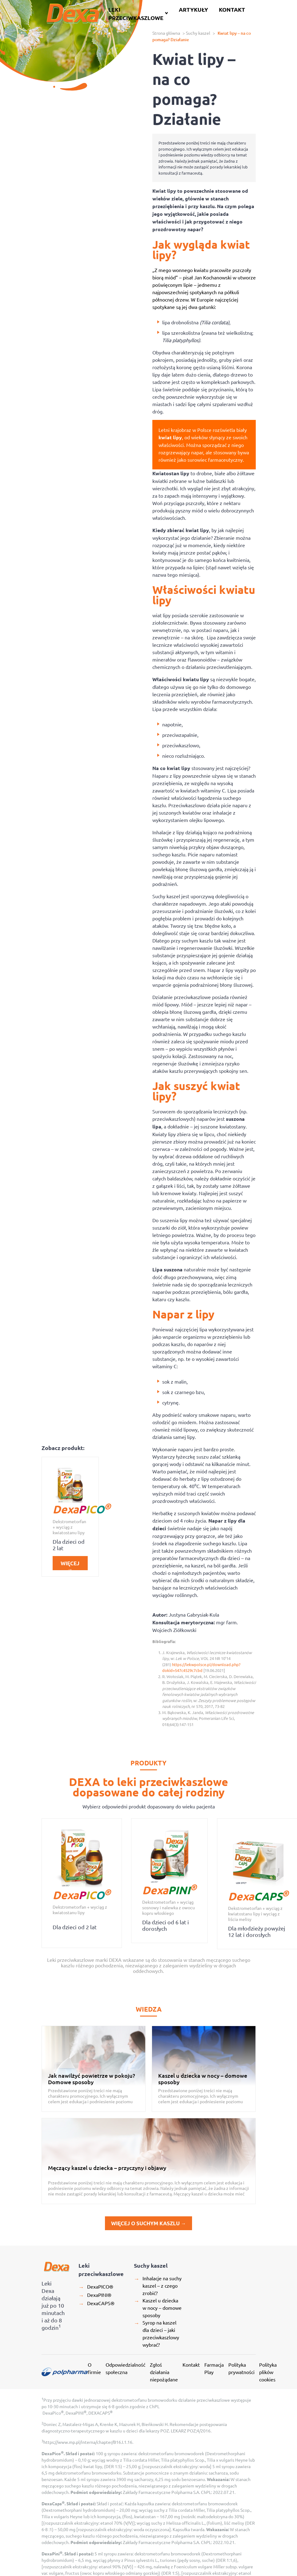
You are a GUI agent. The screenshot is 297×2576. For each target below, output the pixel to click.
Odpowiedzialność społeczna (125, 2276)
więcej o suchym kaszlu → (148, 2131)
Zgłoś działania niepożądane (164, 2280)
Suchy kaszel (198, 33)
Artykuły (193, 9)
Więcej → (70, 1565)
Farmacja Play (214, 2276)
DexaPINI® (94, 2203)
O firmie (94, 2276)
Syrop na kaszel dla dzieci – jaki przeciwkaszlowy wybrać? (156, 2241)
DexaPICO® (95, 2195)
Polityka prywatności (241, 2276)
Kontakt (232, 9)
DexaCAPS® (96, 2211)
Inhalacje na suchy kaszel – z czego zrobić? (158, 2194)
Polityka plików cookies (268, 2280)
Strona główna (166, 33)
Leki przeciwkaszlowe (138, 13)
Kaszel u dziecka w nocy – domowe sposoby (158, 2216)
